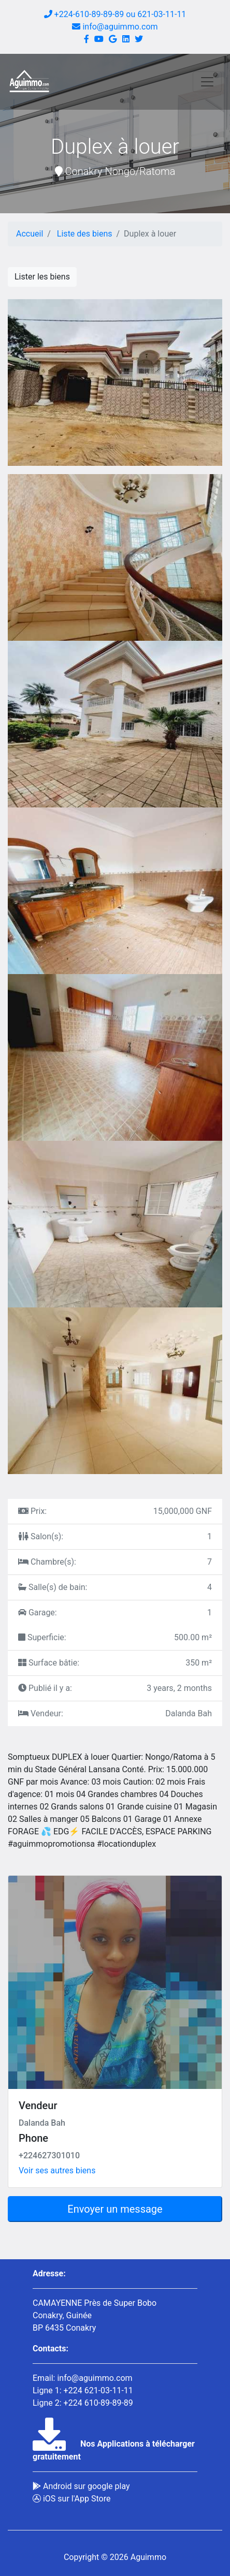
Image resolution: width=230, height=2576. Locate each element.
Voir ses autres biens (57, 2170)
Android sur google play (81, 2486)
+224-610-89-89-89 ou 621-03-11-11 (115, 14)
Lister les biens (42, 277)
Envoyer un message (114, 2209)
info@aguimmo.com (114, 27)
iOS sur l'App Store (71, 2499)
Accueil (29, 234)
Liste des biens (84, 234)
